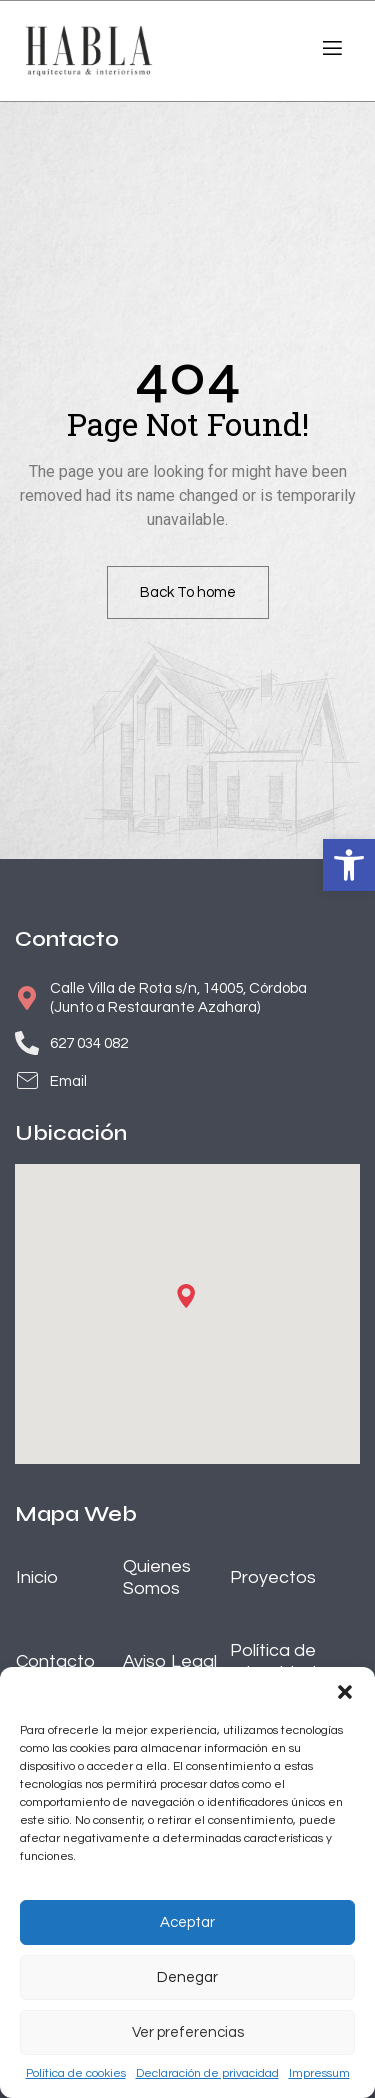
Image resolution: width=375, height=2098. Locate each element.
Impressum (319, 2073)
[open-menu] (330, 51)
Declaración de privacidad (207, 2073)
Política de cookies (76, 2073)
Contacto (55, 1661)
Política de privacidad (273, 1661)
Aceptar (187, 1922)
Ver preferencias (188, 2032)
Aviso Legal (170, 1661)
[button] (349, 865)
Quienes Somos (157, 1577)
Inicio (37, 1577)
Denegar (187, 1977)
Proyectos (273, 1577)
